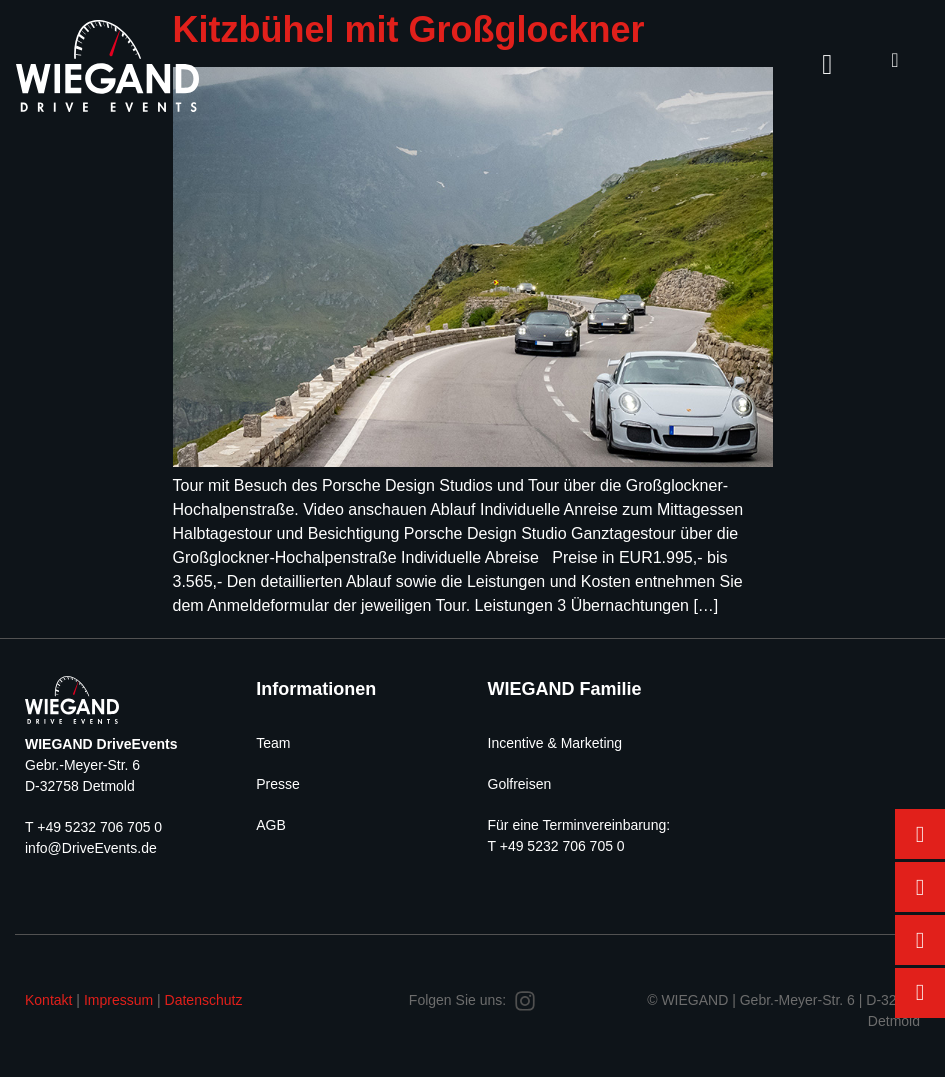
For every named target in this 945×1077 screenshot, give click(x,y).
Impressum (118, 1000)
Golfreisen (520, 784)
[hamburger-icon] (827, 65)
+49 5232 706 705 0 (99, 827)
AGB (271, 825)
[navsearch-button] (895, 60)
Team (273, 743)
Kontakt (48, 1000)
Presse (278, 784)
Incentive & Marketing (555, 743)
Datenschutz (204, 1000)
